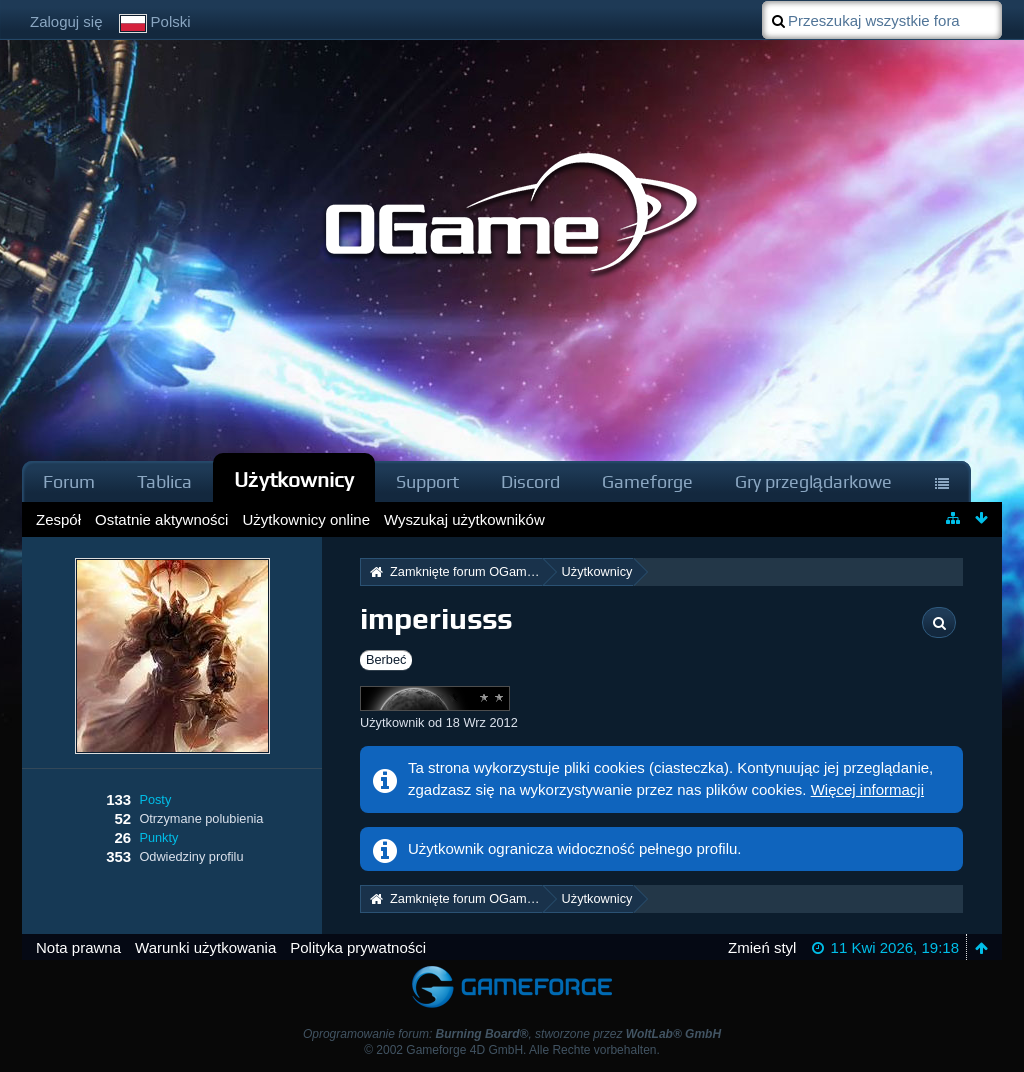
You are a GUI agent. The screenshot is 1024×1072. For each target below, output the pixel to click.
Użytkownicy (294, 479)
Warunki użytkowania (205, 947)
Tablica (164, 481)
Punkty (158, 837)
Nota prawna (78, 947)
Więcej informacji (867, 789)
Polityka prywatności (358, 947)
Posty (155, 799)
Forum (69, 481)
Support (427, 481)
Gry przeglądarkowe (813, 481)
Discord (530, 481)
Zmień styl (762, 947)
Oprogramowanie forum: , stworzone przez (512, 1034)
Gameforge (647, 481)
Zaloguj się (66, 21)
